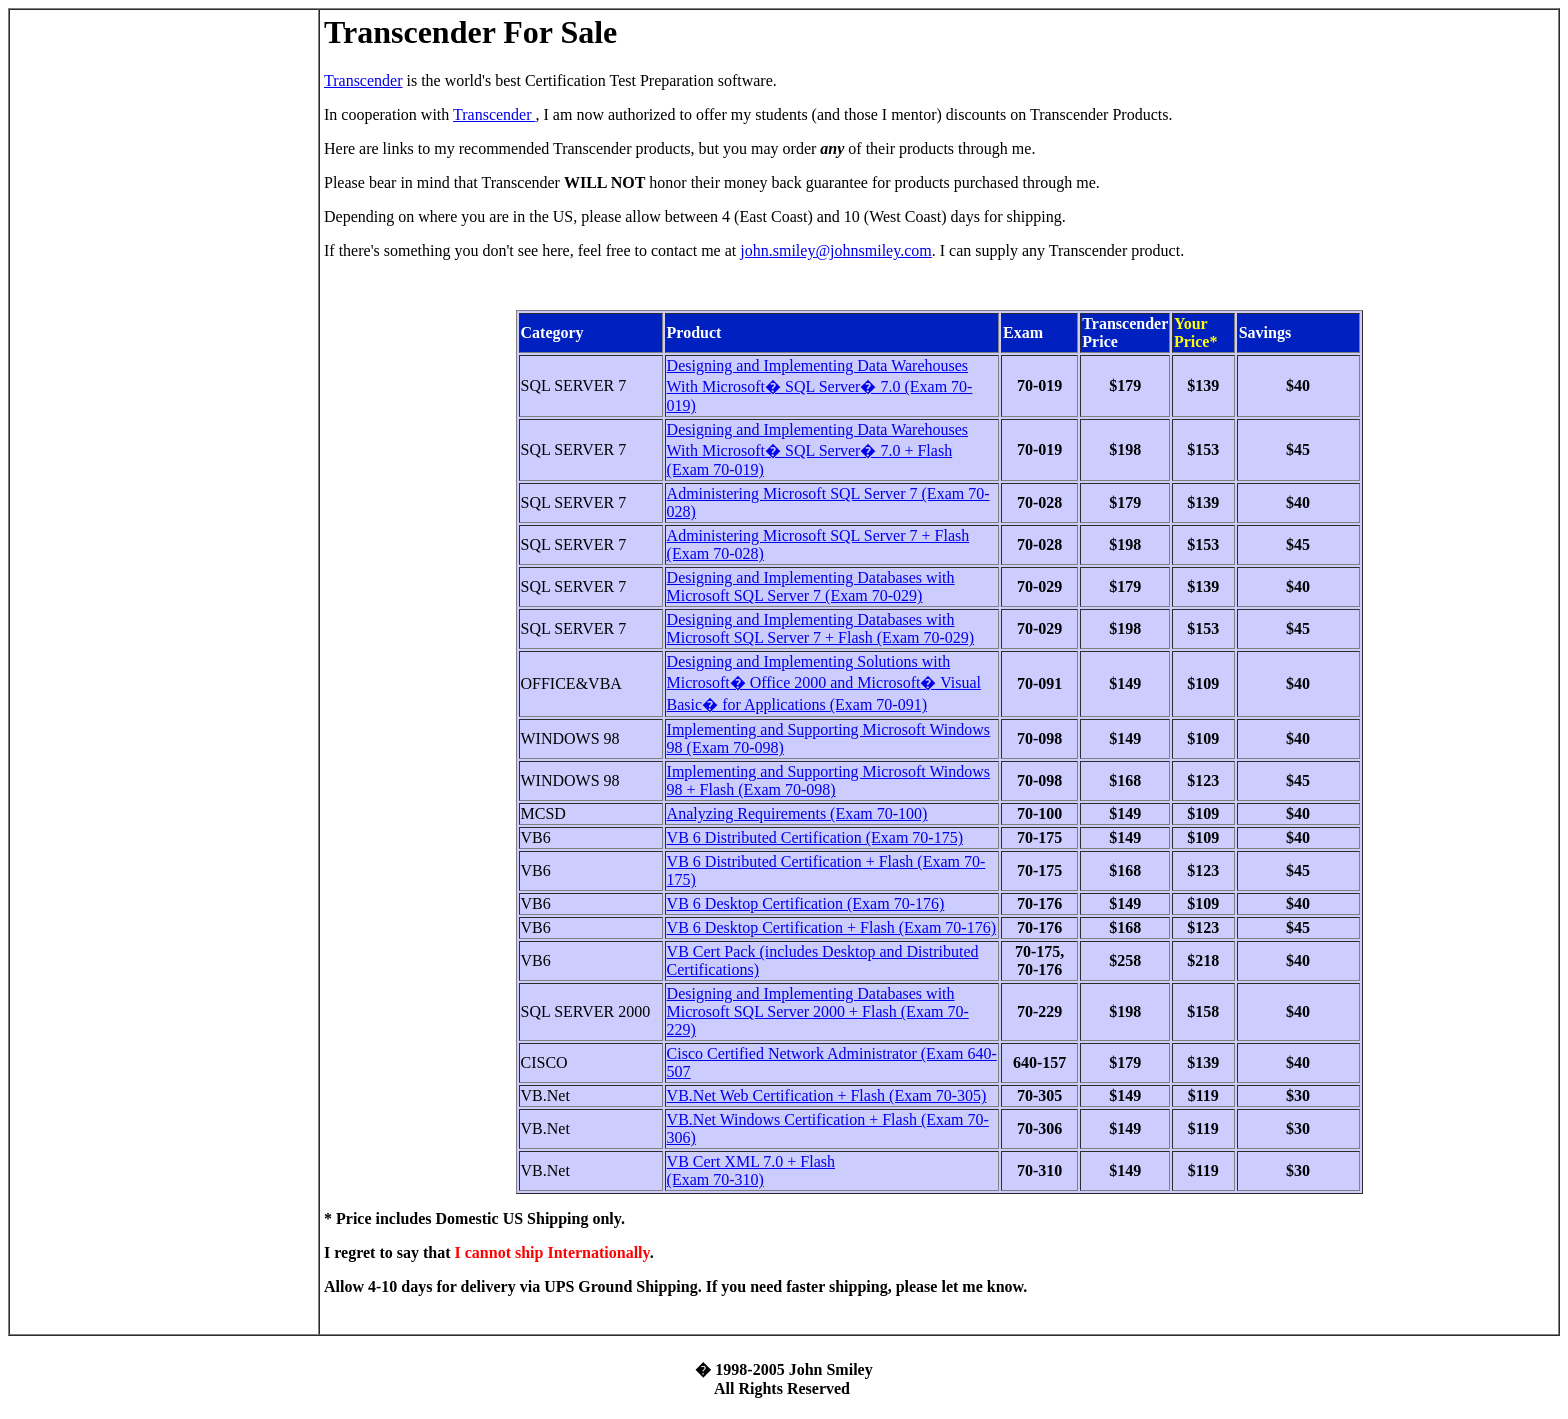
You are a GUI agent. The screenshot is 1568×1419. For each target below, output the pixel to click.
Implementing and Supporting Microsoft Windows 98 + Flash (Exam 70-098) (828, 780)
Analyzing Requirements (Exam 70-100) (797, 813)
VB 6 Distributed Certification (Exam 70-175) (815, 837)
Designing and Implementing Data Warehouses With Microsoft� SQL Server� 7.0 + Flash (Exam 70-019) (817, 449)
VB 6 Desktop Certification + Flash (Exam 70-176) (831, 927)
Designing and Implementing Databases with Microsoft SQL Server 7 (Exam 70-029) (811, 586)
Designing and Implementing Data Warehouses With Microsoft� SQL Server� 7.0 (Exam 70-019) (820, 385)
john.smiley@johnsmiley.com (835, 250)
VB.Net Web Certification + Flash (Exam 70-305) (827, 1095)
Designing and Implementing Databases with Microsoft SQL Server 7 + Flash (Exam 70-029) (821, 628)
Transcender (363, 80)
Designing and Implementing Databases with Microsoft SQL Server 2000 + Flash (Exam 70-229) (818, 1011)
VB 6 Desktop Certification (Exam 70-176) (806, 903)
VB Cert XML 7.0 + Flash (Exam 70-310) (751, 1170)
